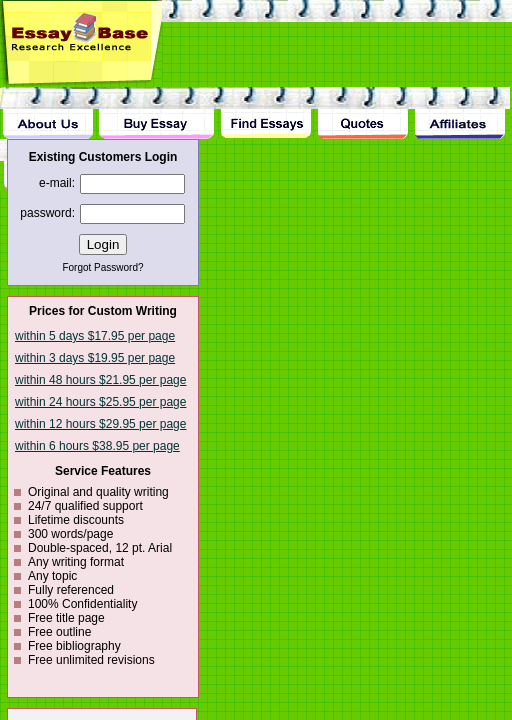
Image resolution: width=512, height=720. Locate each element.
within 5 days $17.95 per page (95, 336)
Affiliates (461, 113)
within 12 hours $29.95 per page (100, 424)
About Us (48, 113)
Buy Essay (156, 113)
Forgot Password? (102, 267)
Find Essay (265, 113)
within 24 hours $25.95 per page (100, 402)
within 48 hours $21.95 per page (100, 380)
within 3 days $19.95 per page (95, 358)
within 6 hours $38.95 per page (97, 446)
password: (47, 213)
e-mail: (57, 183)
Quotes (363, 113)
